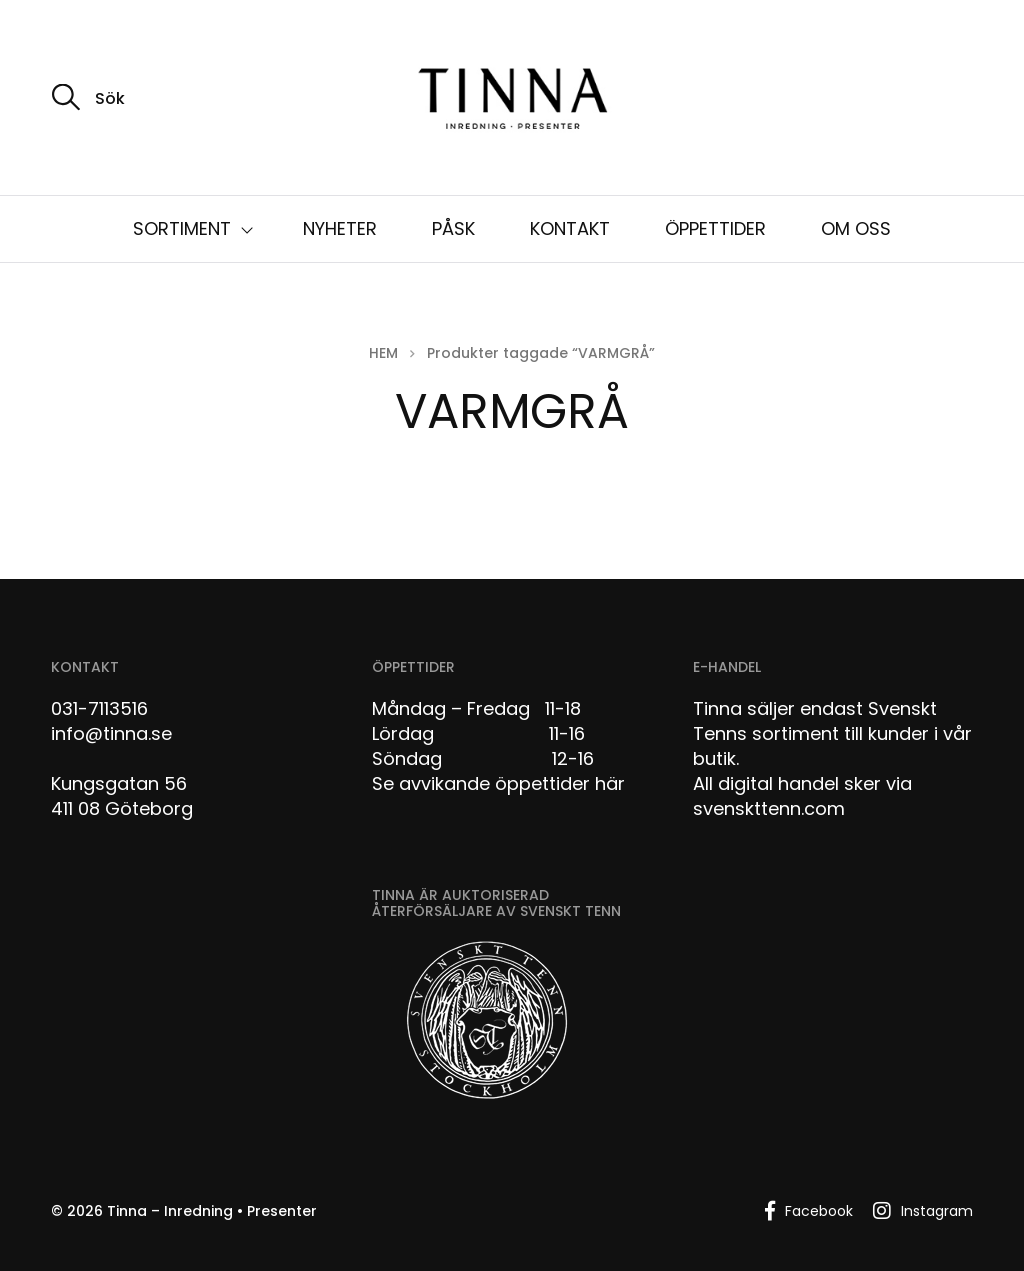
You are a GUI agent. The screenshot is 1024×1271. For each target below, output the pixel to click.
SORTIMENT (182, 228)
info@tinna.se (111, 733)
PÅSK (453, 228)
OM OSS (856, 228)
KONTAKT (570, 228)
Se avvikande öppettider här (498, 783)
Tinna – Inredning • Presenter (212, 1211)
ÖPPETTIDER (715, 228)
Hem (383, 353)
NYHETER (340, 228)
